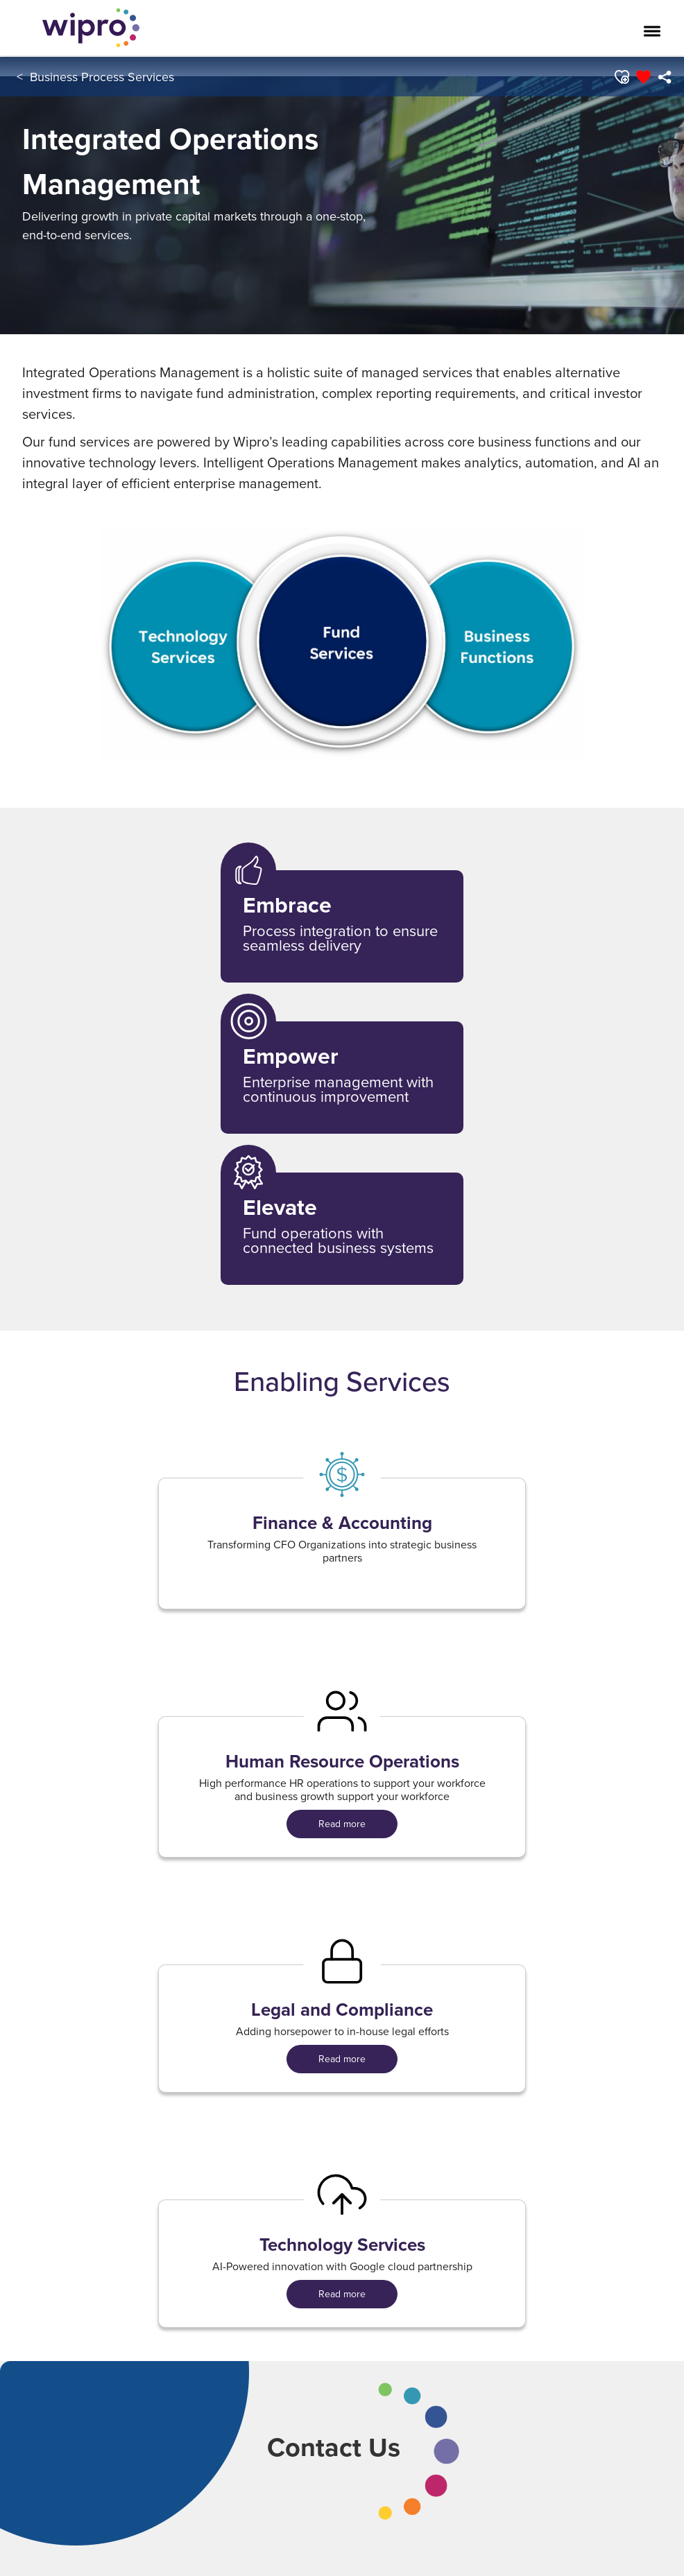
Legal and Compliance (342, 2010)
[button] (620, 77)
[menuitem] (663, 77)
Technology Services (342, 2245)
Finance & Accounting (342, 1523)
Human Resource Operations (342, 1761)
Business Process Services (102, 76)
